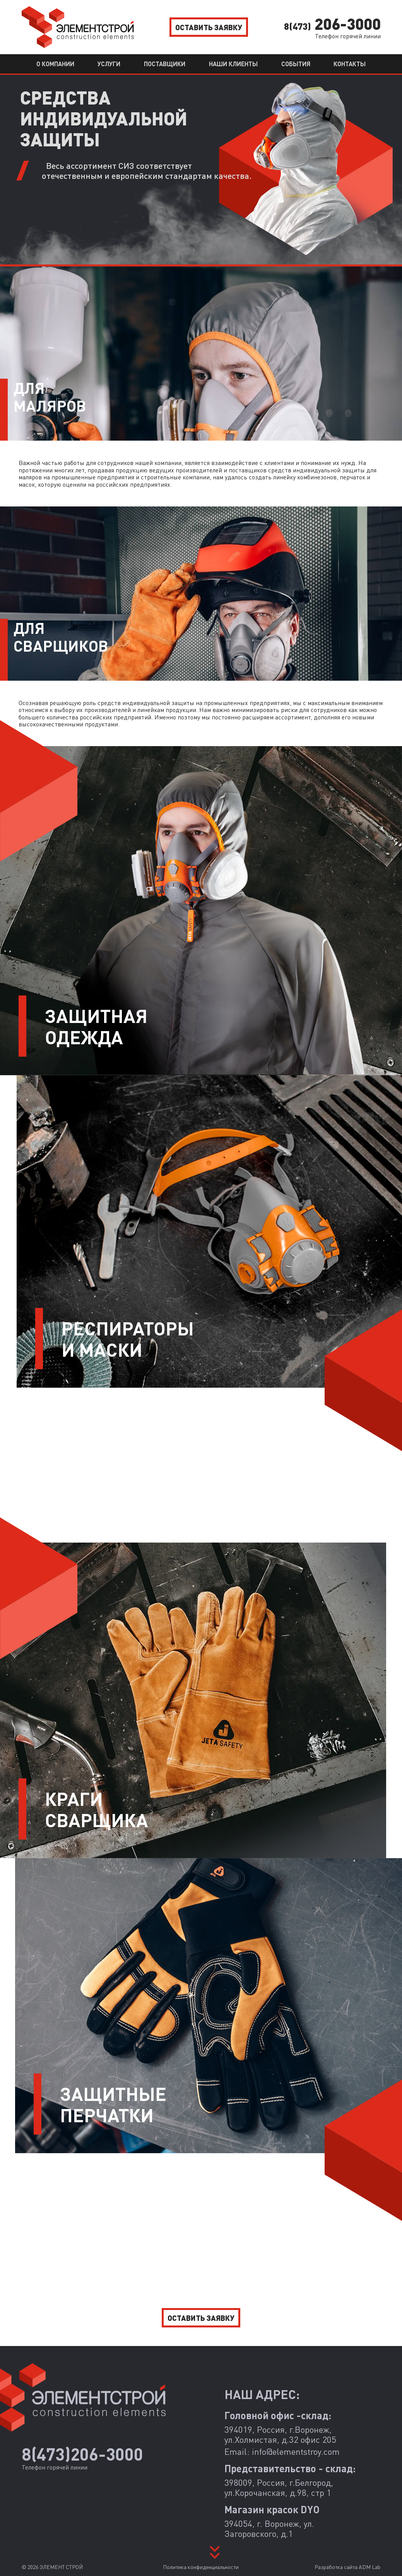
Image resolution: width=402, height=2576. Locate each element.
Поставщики (164, 63)
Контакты (350, 63)
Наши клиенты (233, 63)
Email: (282, 2452)
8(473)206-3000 (82, 2454)
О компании (55, 63)
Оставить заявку (208, 27)
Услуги (109, 63)
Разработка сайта (347, 2567)
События (295, 63)
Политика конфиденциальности (201, 2567)
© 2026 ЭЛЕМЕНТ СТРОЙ (52, 2567)
